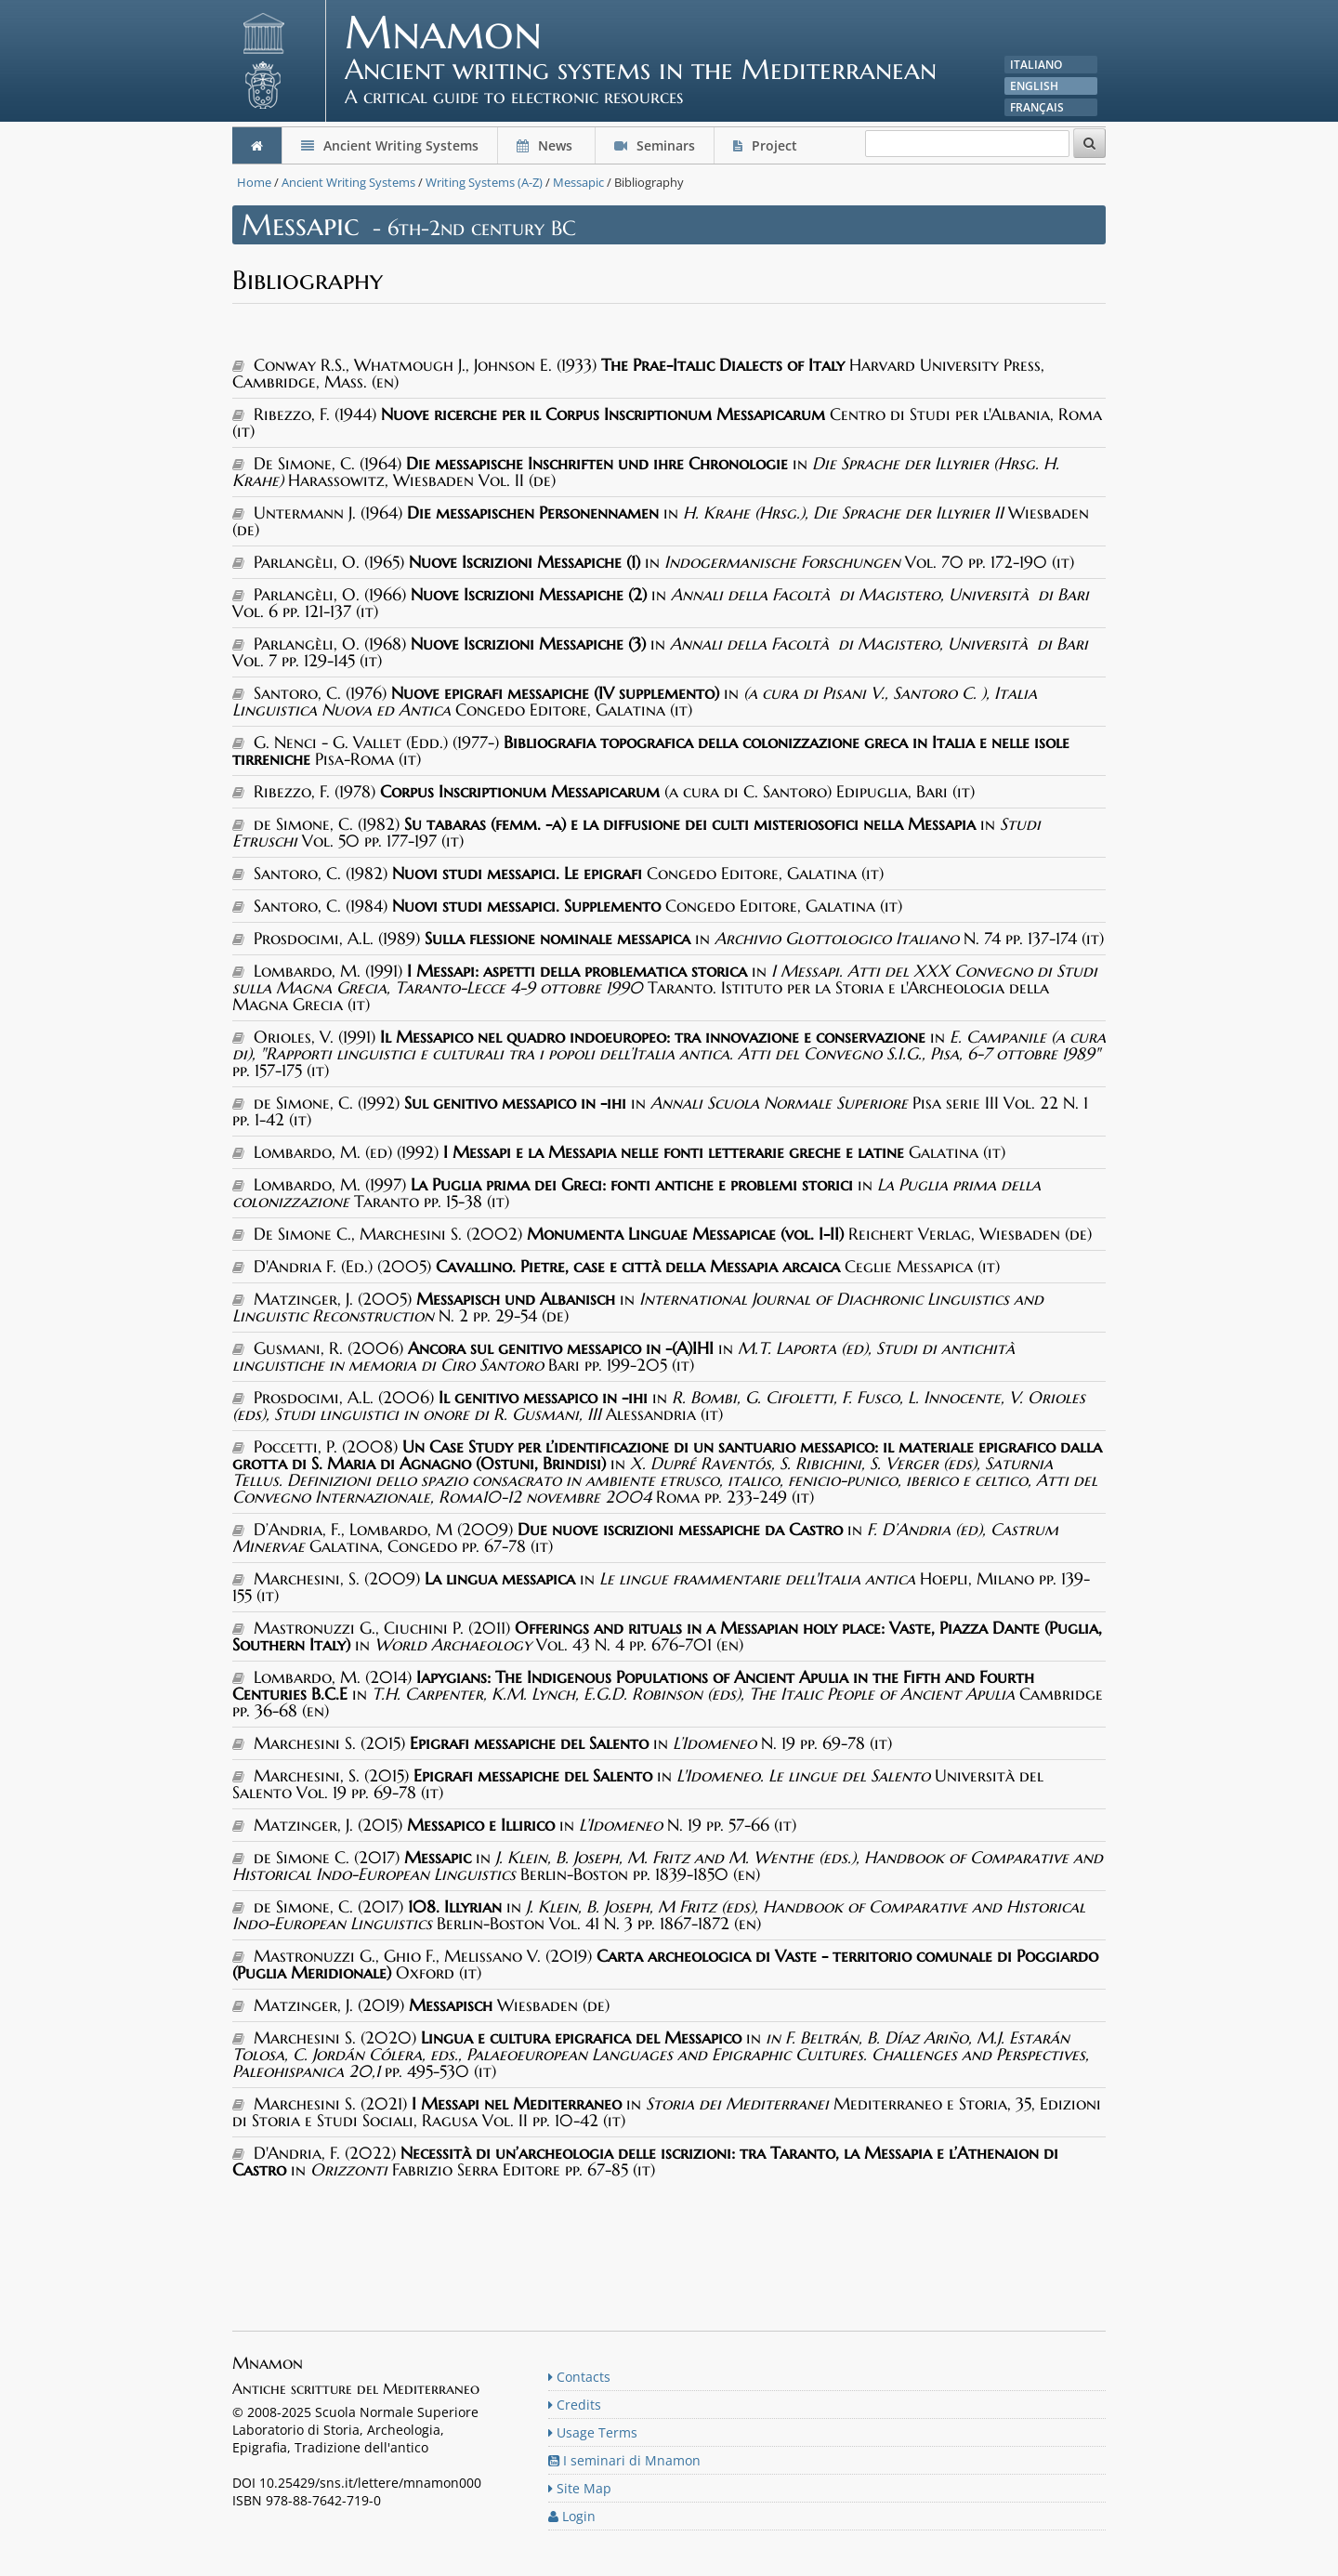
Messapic (578, 182)
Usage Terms (592, 2432)
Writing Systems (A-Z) (484, 182)
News (546, 145)
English (1034, 86)
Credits (574, 2404)
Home (254, 182)
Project (767, 145)
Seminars (654, 145)
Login (572, 2516)
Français (1037, 107)
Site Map (579, 2488)
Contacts (579, 2376)
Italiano (1036, 64)
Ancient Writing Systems (390, 145)
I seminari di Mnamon (624, 2460)
